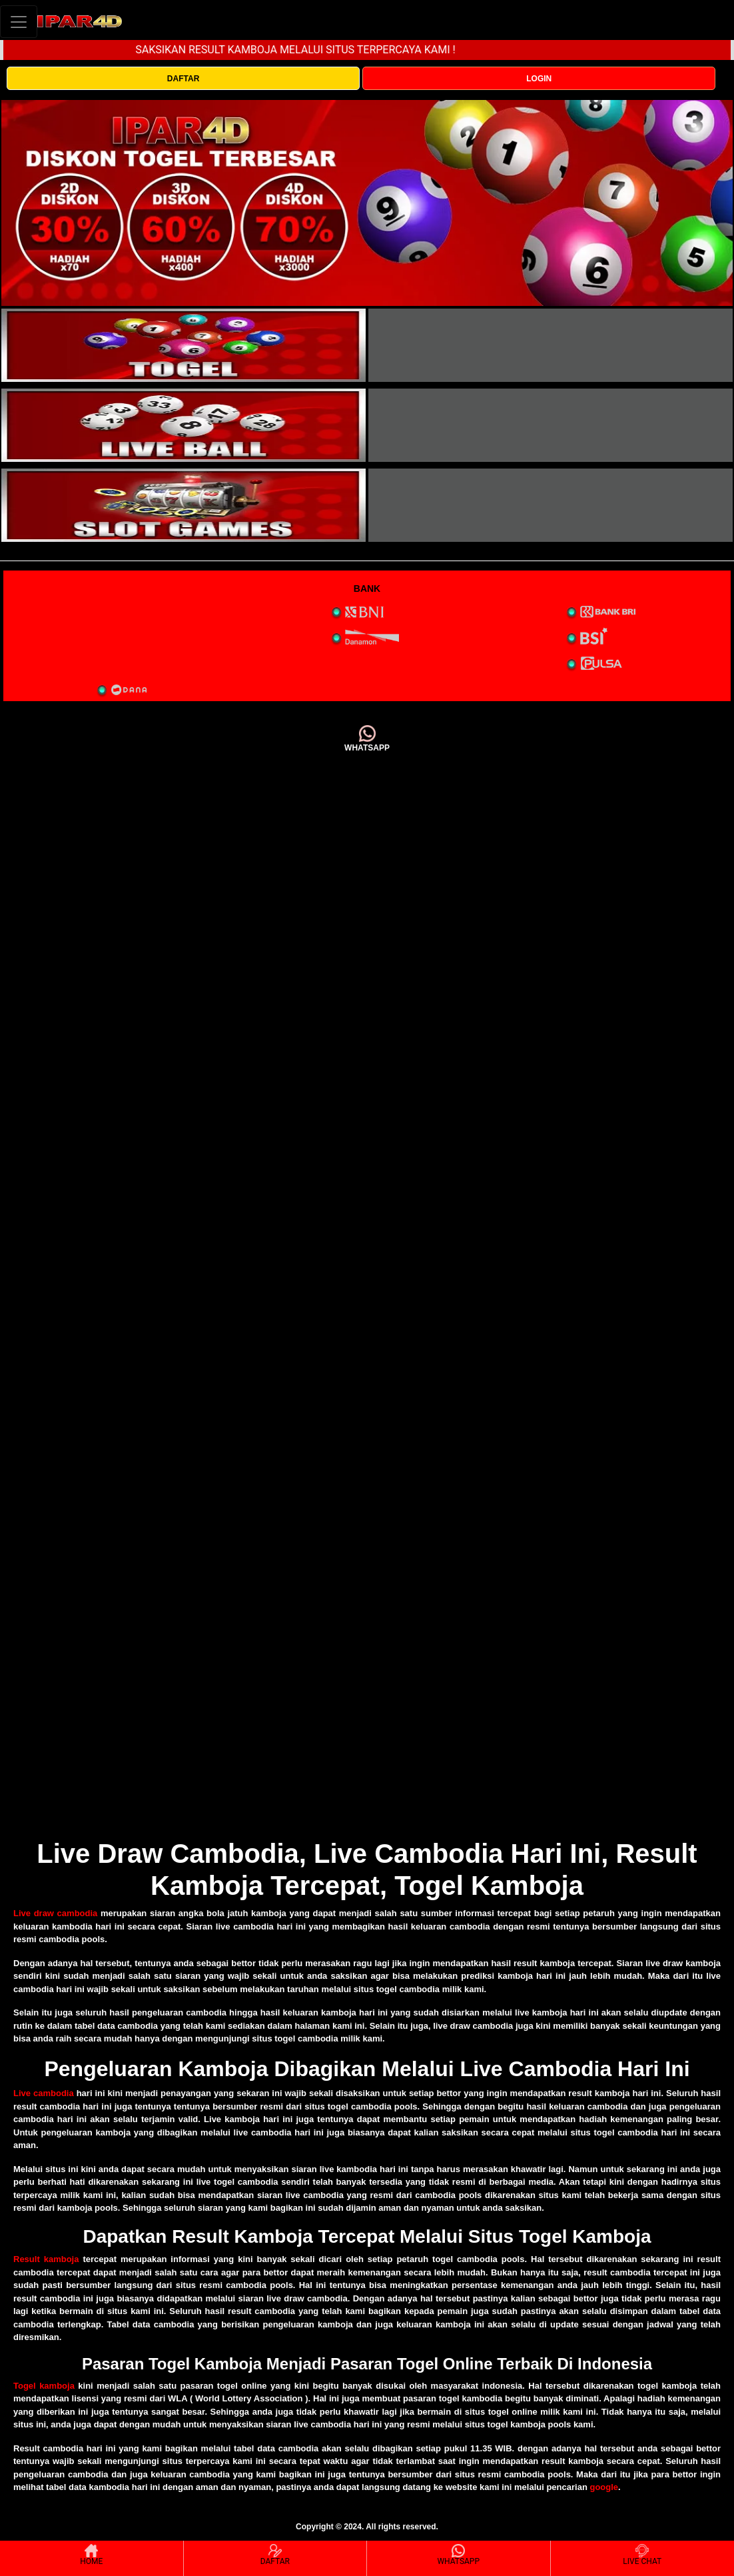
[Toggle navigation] (18, 21)
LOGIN (538, 78)
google (603, 2487)
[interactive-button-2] (550, 345)
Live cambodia (43, 2093)
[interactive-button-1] (183, 345)
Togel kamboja (44, 2386)
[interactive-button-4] (550, 425)
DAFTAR (183, 78)
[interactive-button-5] (183, 505)
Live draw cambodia (55, 1913)
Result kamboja (46, 2259)
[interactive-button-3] (183, 425)
